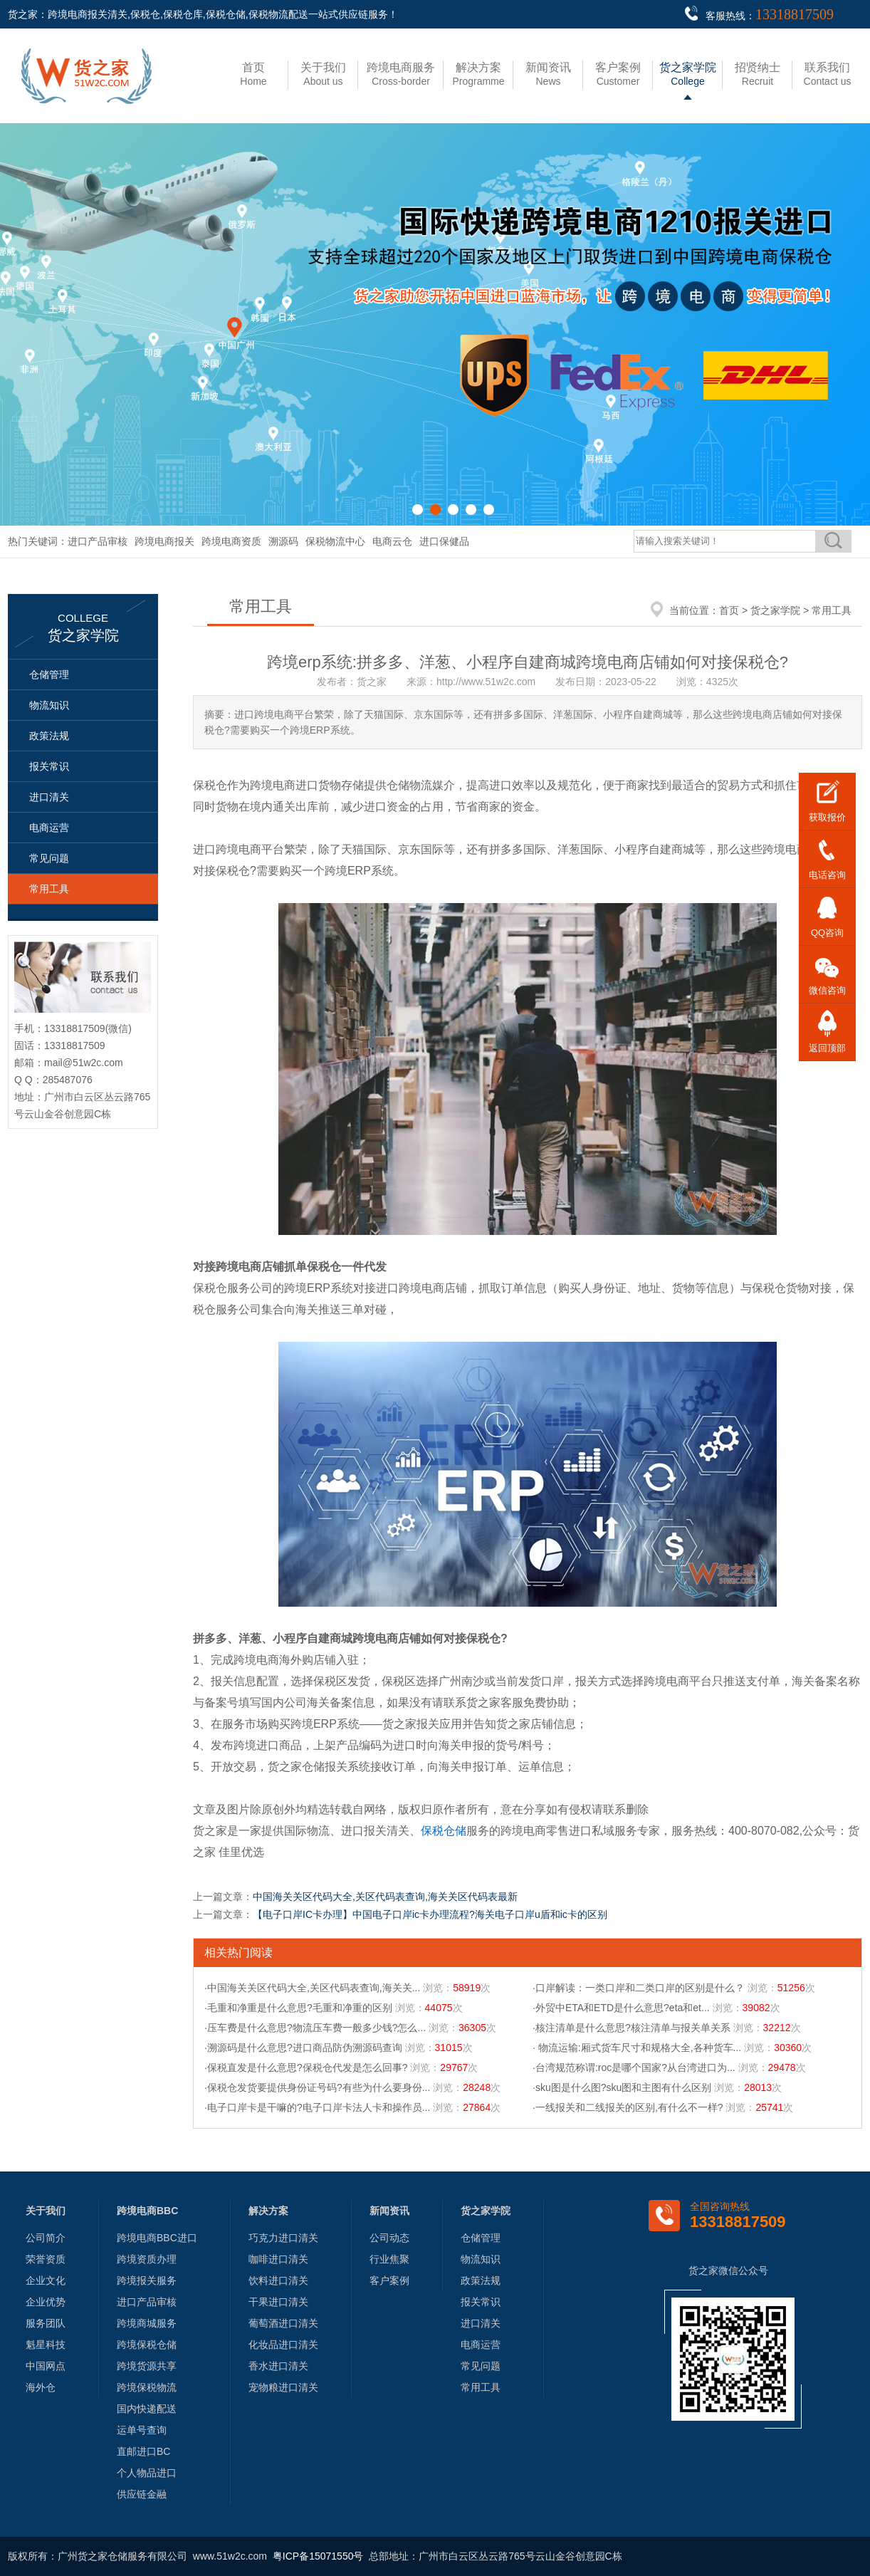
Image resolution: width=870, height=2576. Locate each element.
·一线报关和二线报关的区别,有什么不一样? (628, 2107)
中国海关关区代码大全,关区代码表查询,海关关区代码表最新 (385, 1896)
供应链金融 (142, 2494)
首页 (729, 610)
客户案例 (389, 2280)
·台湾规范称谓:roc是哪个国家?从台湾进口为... (634, 2067)
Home (253, 74)
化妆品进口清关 (283, 2344)
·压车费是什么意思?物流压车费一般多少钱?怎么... (315, 2027)
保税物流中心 (335, 541)
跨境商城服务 (147, 2323)
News (548, 74)
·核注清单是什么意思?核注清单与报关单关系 (631, 2027)
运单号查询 (142, 2430)
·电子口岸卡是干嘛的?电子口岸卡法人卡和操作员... (317, 2107)
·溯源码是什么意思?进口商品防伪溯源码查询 (303, 2047)
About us (323, 74)
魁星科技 (45, 2344)
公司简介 (45, 2237)
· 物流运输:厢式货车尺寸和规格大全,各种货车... (637, 2047)
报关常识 (49, 766)
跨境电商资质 (231, 541)
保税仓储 (443, 1831)
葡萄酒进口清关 (283, 2323)
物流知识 (49, 705)
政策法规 (49, 735)
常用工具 (49, 889)
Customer (618, 74)
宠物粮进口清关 (283, 2387)
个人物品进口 (147, 2472)
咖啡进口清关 (278, 2259)
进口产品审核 (97, 541)
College (687, 74)
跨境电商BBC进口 (157, 2237)
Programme (478, 74)
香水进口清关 (278, 2366)
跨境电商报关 (164, 541)
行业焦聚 (389, 2259)
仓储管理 (49, 674)
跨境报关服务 (147, 2280)
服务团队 (45, 2323)
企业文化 (45, 2280)
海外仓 (41, 2387)
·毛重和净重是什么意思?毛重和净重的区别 (298, 2007)
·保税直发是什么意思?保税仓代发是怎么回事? (305, 2067)
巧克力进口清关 (283, 2237)
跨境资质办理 (147, 2259)
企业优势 (45, 2302)
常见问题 (49, 858)
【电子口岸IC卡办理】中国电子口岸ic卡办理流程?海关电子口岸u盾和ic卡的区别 (430, 1914)
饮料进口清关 (278, 2280)
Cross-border (401, 74)
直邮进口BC (143, 2451)
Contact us (827, 74)
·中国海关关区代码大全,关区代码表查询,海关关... (312, 1987)
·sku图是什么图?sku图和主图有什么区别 (622, 2087)
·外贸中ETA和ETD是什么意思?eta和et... (621, 2007)
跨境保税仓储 (147, 2344)
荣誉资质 (45, 2259)
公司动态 (389, 2237)
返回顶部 (827, 1048)
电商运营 (49, 827)
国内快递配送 (147, 2408)
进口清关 (49, 797)
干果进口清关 (278, 2302)
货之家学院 (775, 610)
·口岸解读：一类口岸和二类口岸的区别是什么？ (639, 1987)
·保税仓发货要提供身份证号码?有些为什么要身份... (317, 2087)
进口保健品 (444, 541)
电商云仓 (392, 541)
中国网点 (45, 2366)
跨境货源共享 (147, 2366)
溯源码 (283, 541)
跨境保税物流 (147, 2387)
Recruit (757, 74)
